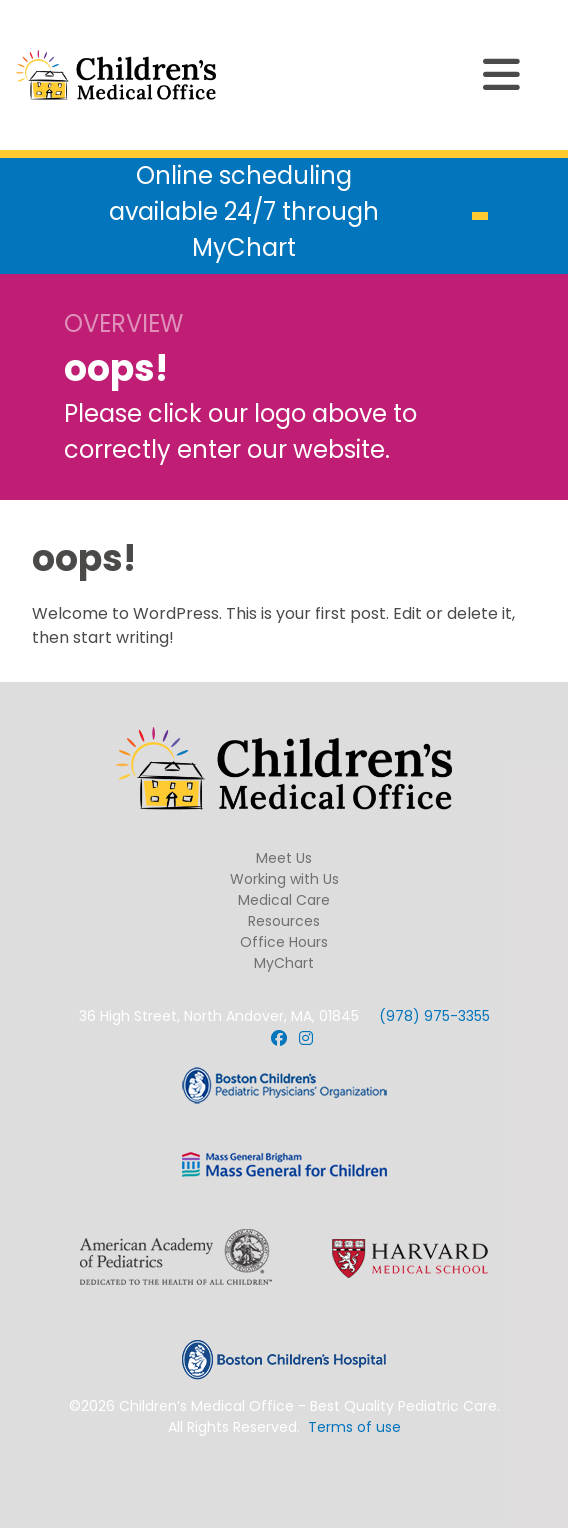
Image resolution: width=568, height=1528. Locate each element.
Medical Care (284, 900)
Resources (284, 921)
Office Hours (284, 942)
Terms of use (354, 1427)
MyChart (284, 963)
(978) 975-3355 (434, 1016)
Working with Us (284, 879)
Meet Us (284, 858)
